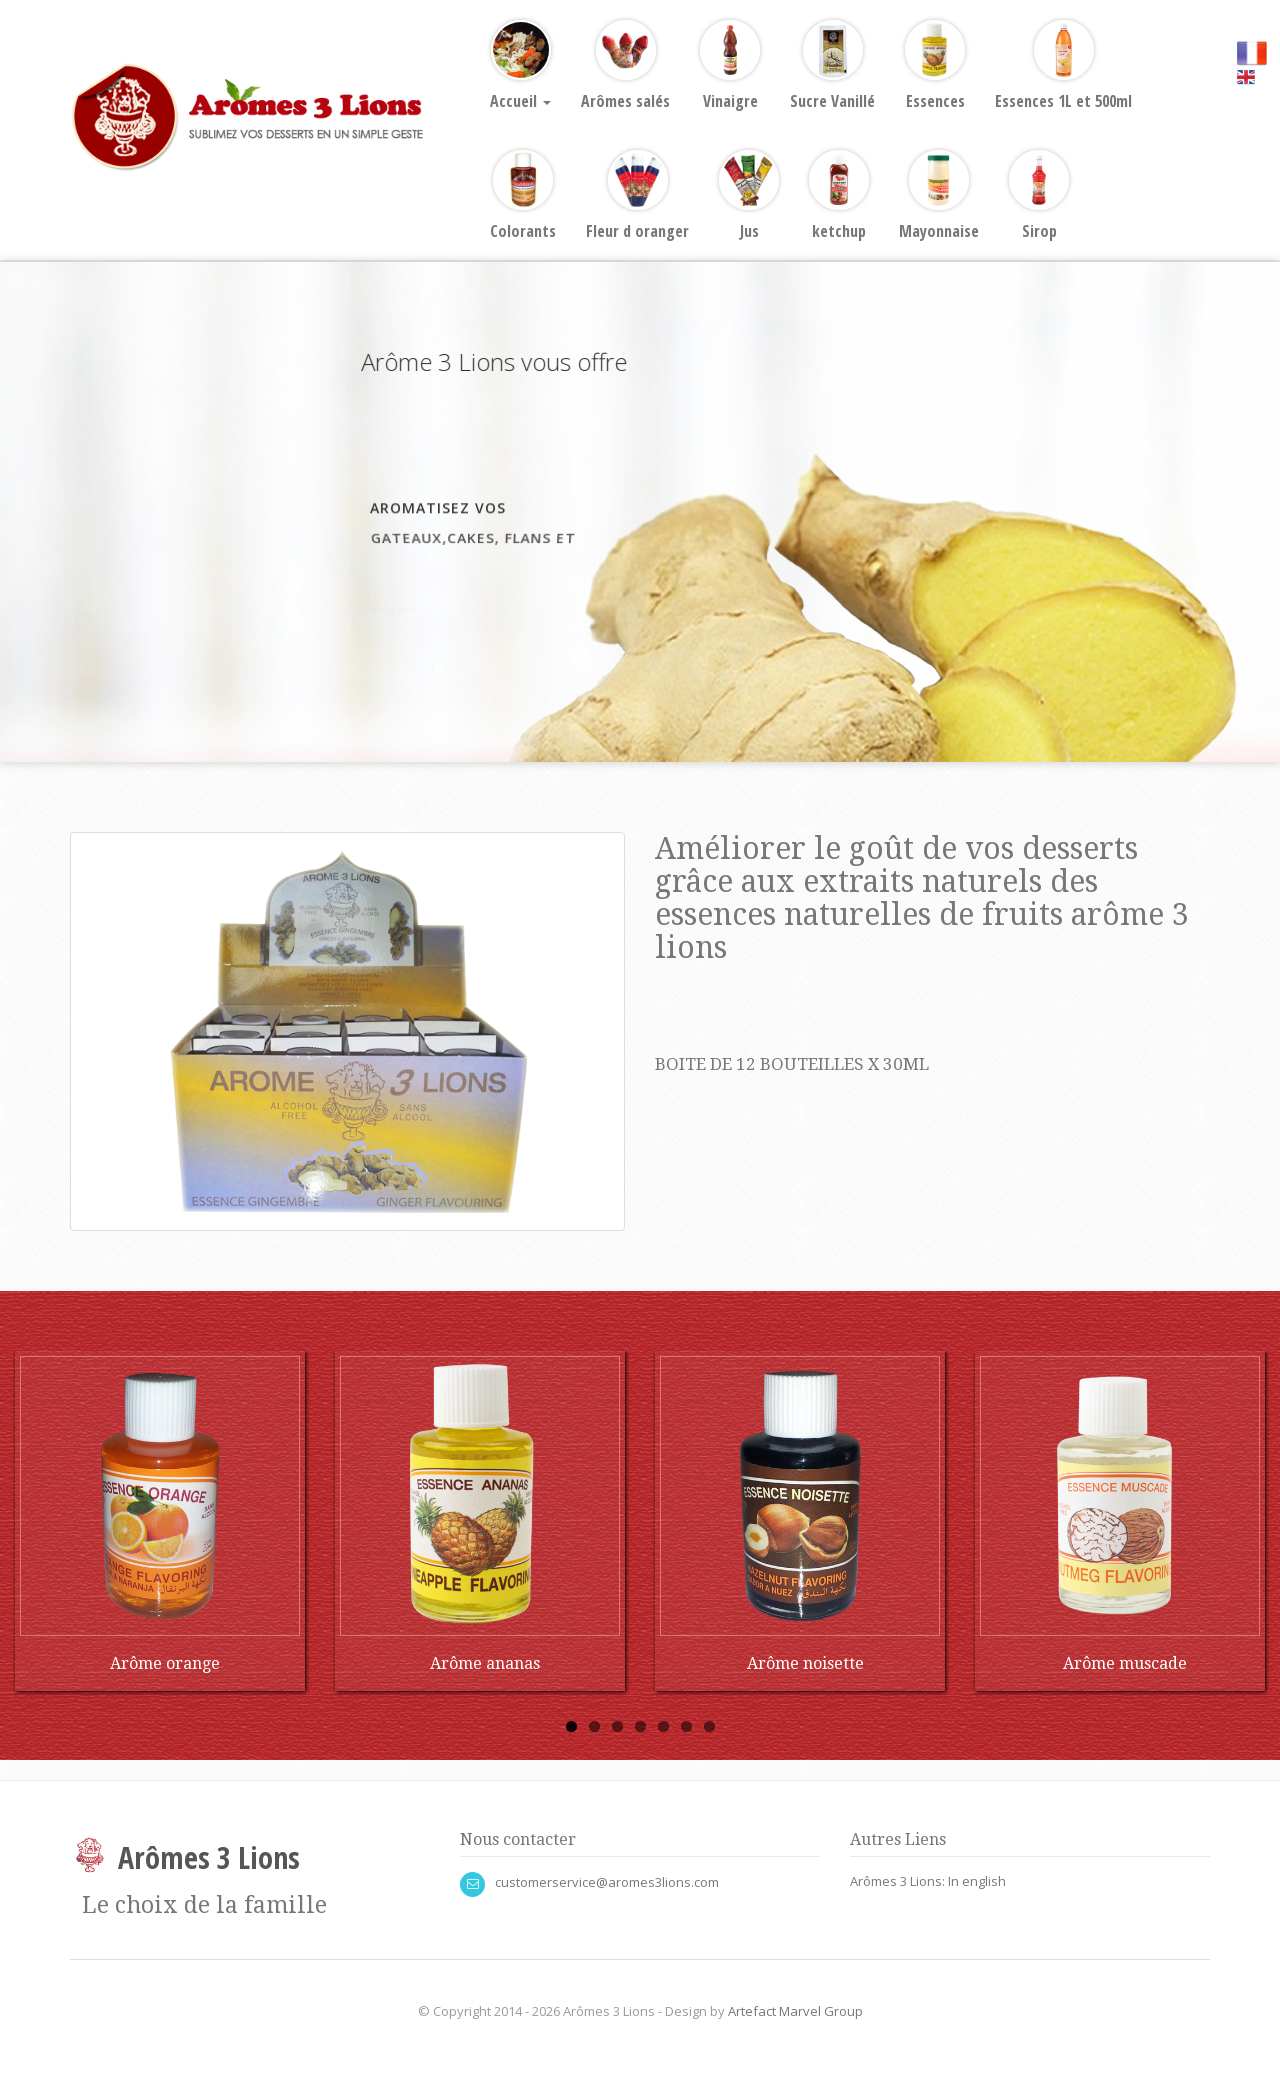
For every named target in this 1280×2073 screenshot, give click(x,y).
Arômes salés (625, 66)
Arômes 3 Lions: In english (928, 1881)
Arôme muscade (1125, 1663)
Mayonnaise (939, 196)
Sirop (1039, 196)
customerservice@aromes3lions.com (607, 1882)
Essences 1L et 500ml (1063, 66)
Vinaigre (730, 66)
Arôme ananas (485, 1663)
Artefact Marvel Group (795, 2011)
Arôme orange (165, 1663)
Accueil (520, 66)
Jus (749, 196)
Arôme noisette (805, 1663)
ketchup (839, 196)
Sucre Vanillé (832, 66)
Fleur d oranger (637, 196)
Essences (935, 66)
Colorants (523, 196)
